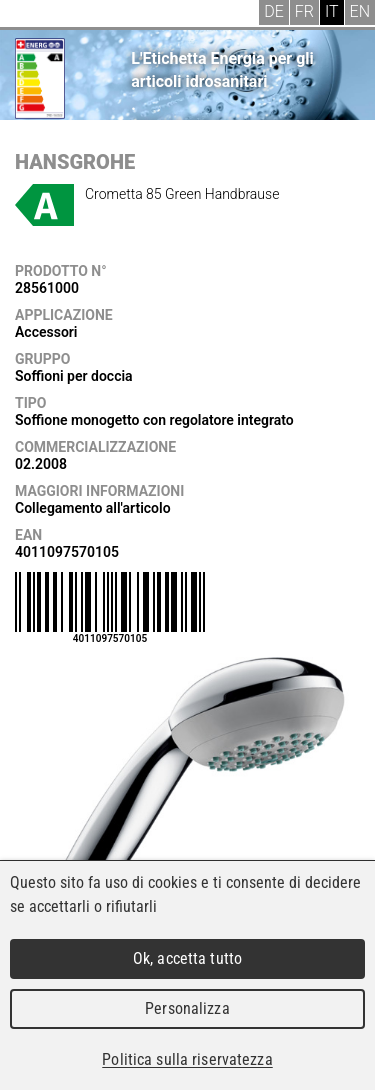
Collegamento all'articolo (93, 508)
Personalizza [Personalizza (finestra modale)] (187, 1008)
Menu (30, 15)
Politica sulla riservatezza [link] (187, 1059)
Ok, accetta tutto (187, 958)
